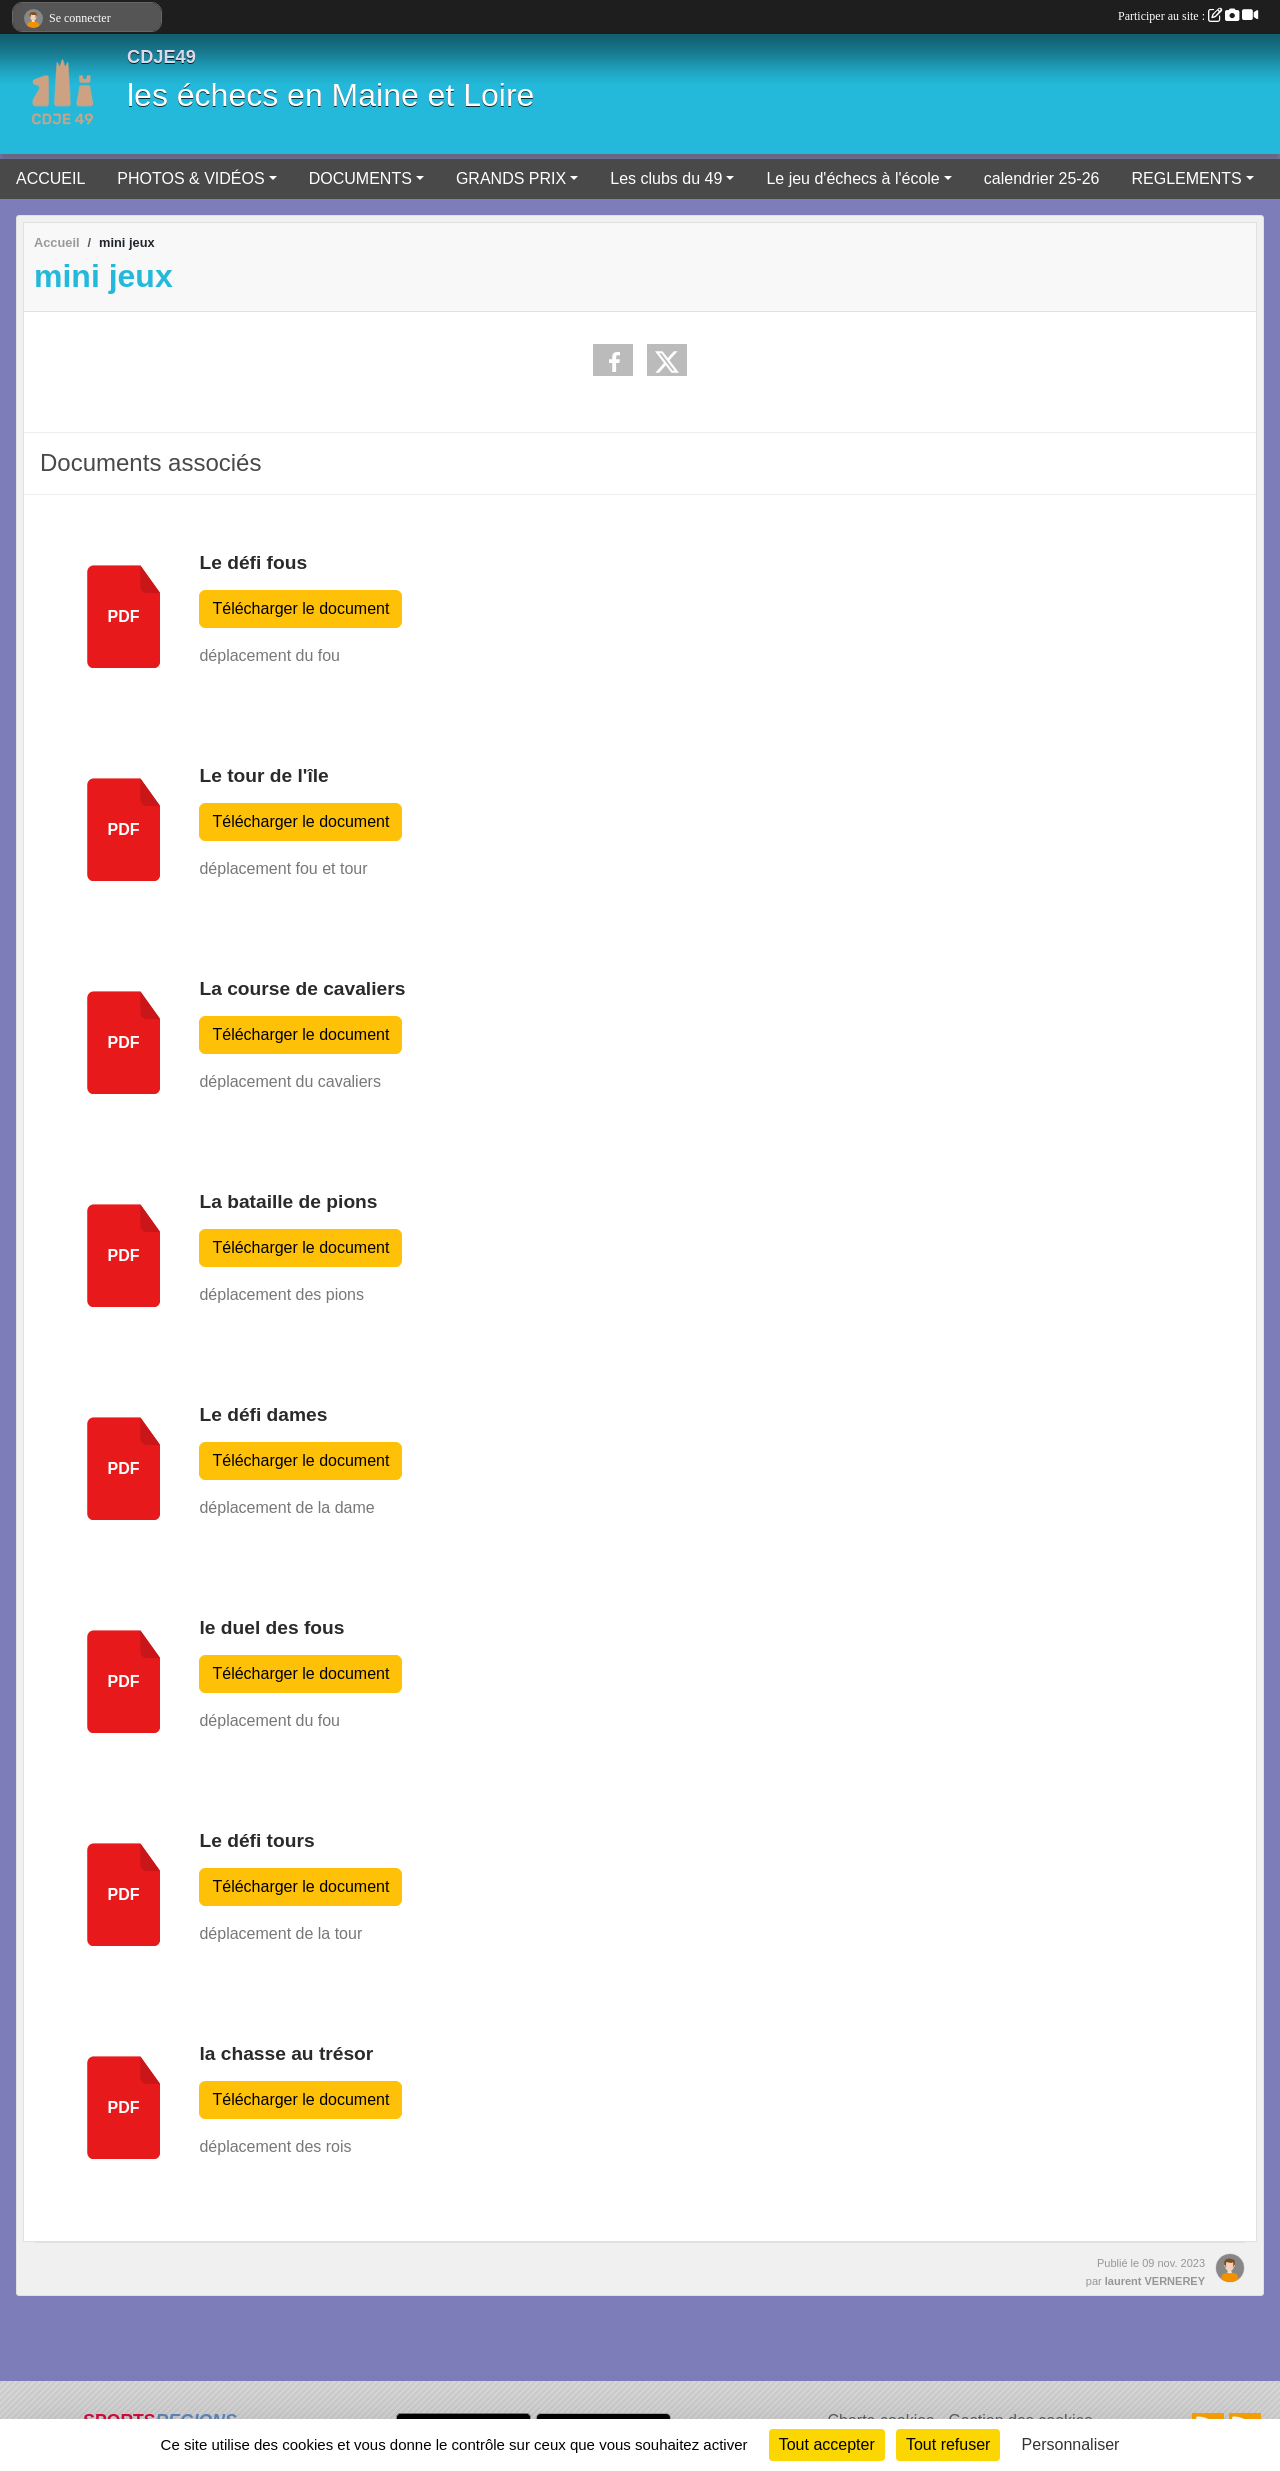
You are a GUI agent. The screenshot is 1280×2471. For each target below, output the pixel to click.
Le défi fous (253, 562)
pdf (124, 616)
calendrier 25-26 (1042, 178)
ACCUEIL (50, 178)
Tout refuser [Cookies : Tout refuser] (948, 2444)
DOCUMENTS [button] (360, 178)
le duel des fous (271, 1627)
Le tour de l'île (263, 775)
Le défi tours (256, 1840)
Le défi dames (263, 1414)
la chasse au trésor (286, 2053)
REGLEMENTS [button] (1186, 178)
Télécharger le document (300, 608)
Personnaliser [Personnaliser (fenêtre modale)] (1071, 2444)
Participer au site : (1188, 16)
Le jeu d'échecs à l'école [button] (852, 178)
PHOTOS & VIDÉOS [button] (190, 178)
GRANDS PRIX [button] (511, 178)
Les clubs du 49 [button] (666, 178)
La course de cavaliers (302, 988)
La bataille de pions (288, 1201)
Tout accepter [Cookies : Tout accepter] (827, 2444)
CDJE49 (161, 57)
